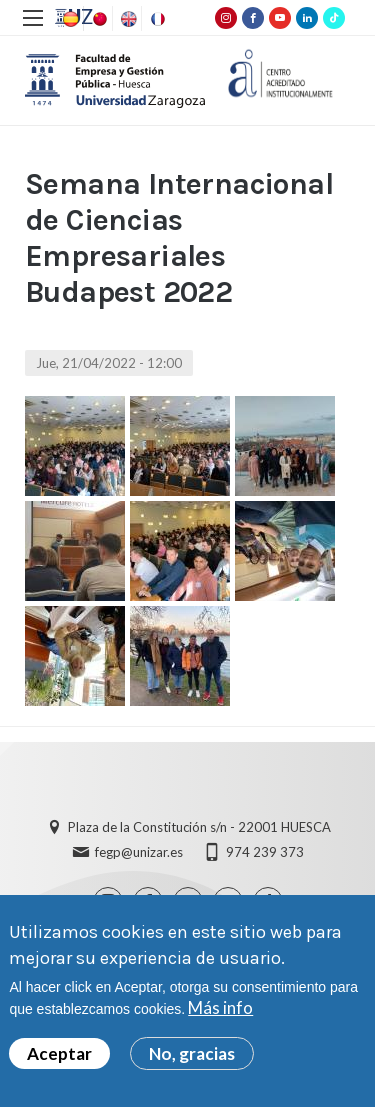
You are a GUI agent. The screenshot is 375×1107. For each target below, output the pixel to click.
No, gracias (192, 1053)
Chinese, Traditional (98, 19)
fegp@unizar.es (139, 852)
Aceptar (59, 1053)
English (127, 19)
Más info (220, 1008)
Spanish (69, 19)
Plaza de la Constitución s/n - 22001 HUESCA (199, 827)
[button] (75, 446)
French (156, 19)
